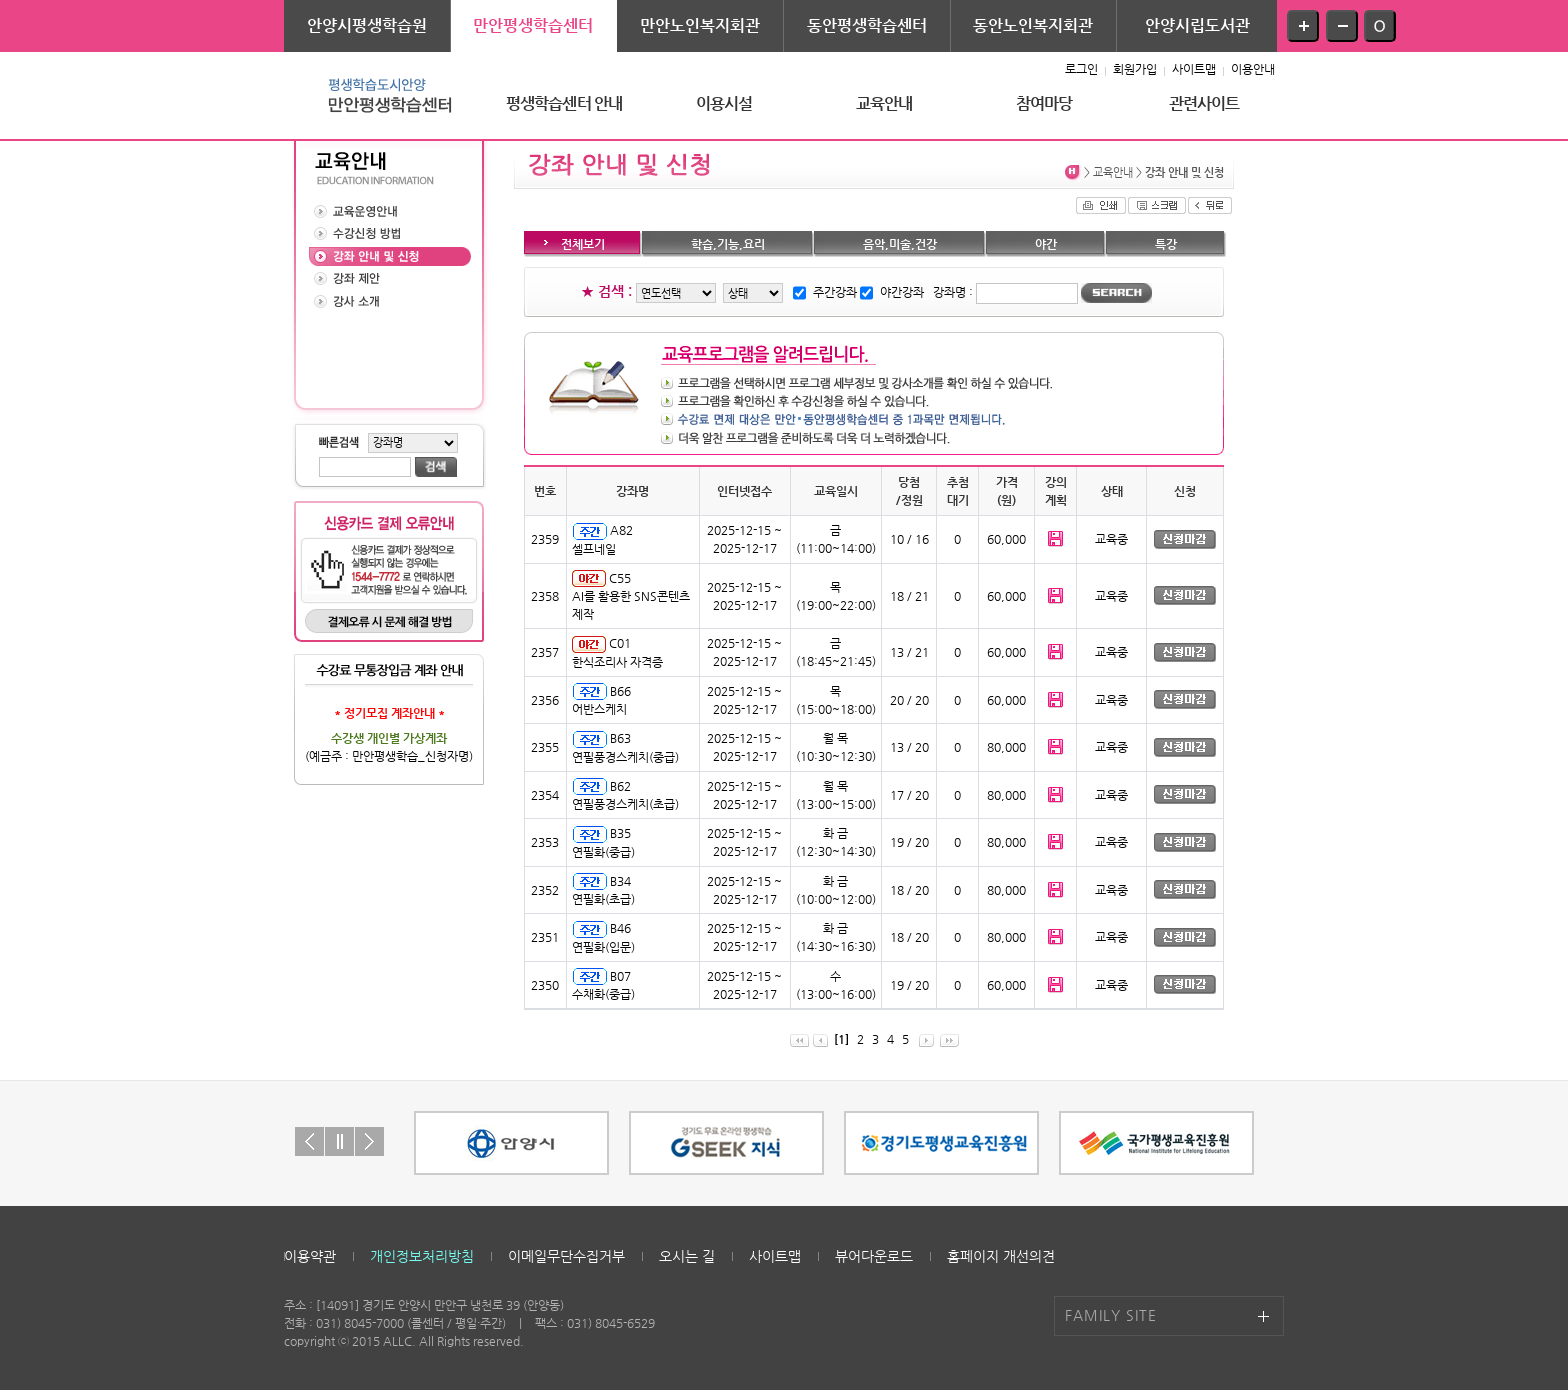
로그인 (1081, 69)
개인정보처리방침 (422, 1256)
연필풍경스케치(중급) (625, 757)
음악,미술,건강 (900, 244)
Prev (309, 1141)
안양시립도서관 (1197, 25)
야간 (1046, 244)
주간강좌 (835, 292)
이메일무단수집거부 (566, 1256)
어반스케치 (599, 709)
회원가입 (1135, 69)
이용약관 (310, 1256)
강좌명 (949, 292)
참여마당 (1044, 103)
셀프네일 (594, 549)
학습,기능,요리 (728, 244)
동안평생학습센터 (867, 25)
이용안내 (1253, 69)
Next (369, 1141)
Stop (339, 1141)
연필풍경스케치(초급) (625, 804)
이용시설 (724, 103)
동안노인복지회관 (1033, 25)
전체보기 (583, 244)
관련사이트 (1204, 103)
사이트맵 (1194, 69)
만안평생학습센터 (533, 25)
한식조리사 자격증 (617, 662)
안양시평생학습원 (367, 25)
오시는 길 (687, 1256)
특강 (1166, 244)
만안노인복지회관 (700, 25)
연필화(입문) (603, 947)
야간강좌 (902, 292)
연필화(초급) (603, 899)
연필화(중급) (603, 852)
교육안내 (884, 103)
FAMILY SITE (1111, 1315)
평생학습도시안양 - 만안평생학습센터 (384, 95)
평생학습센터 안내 (564, 103)
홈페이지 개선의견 (1001, 1256)
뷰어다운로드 (874, 1256)
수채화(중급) (603, 994)
